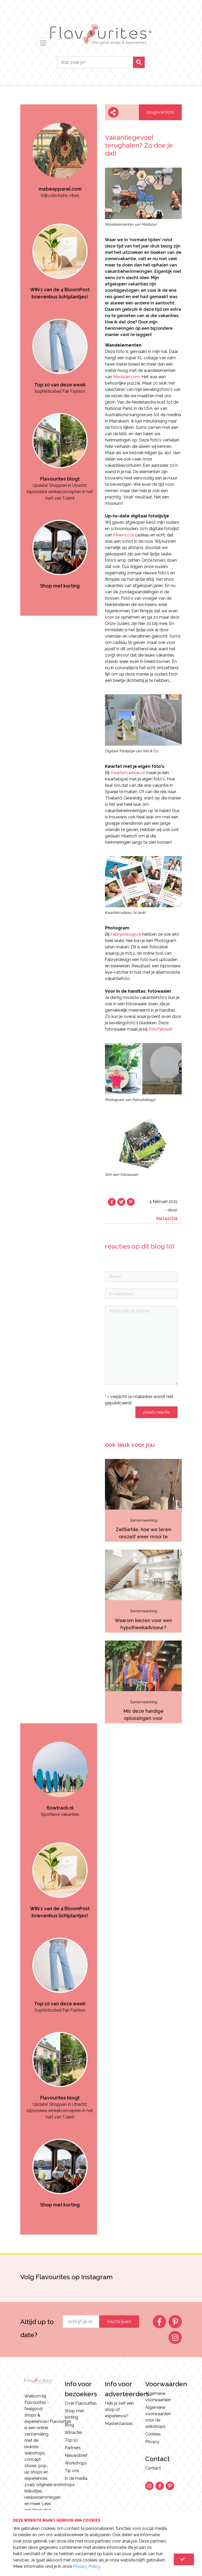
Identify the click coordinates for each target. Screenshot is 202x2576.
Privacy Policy (86, 2566)
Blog (69, 2424)
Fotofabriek (159, 1029)
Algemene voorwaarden (158, 2396)
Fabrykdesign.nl (125, 934)
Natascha (167, 1218)
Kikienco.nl (123, 534)
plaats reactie (156, 1412)
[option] (60, 151)
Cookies (153, 2434)
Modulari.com (126, 376)
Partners (73, 2447)
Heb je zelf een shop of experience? (119, 2409)
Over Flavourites (81, 2403)
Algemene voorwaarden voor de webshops (158, 2417)
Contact (153, 2468)
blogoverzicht (160, 112)
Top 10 (71, 2440)
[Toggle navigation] (43, 43)
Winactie (73, 2432)
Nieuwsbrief (76, 2455)
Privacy (152, 2441)
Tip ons (72, 2470)
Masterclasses (119, 2423)
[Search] (95, 62)
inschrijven (119, 2321)
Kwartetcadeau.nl (127, 772)
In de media (76, 2478)
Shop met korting (74, 2414)
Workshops (76, 2463)
